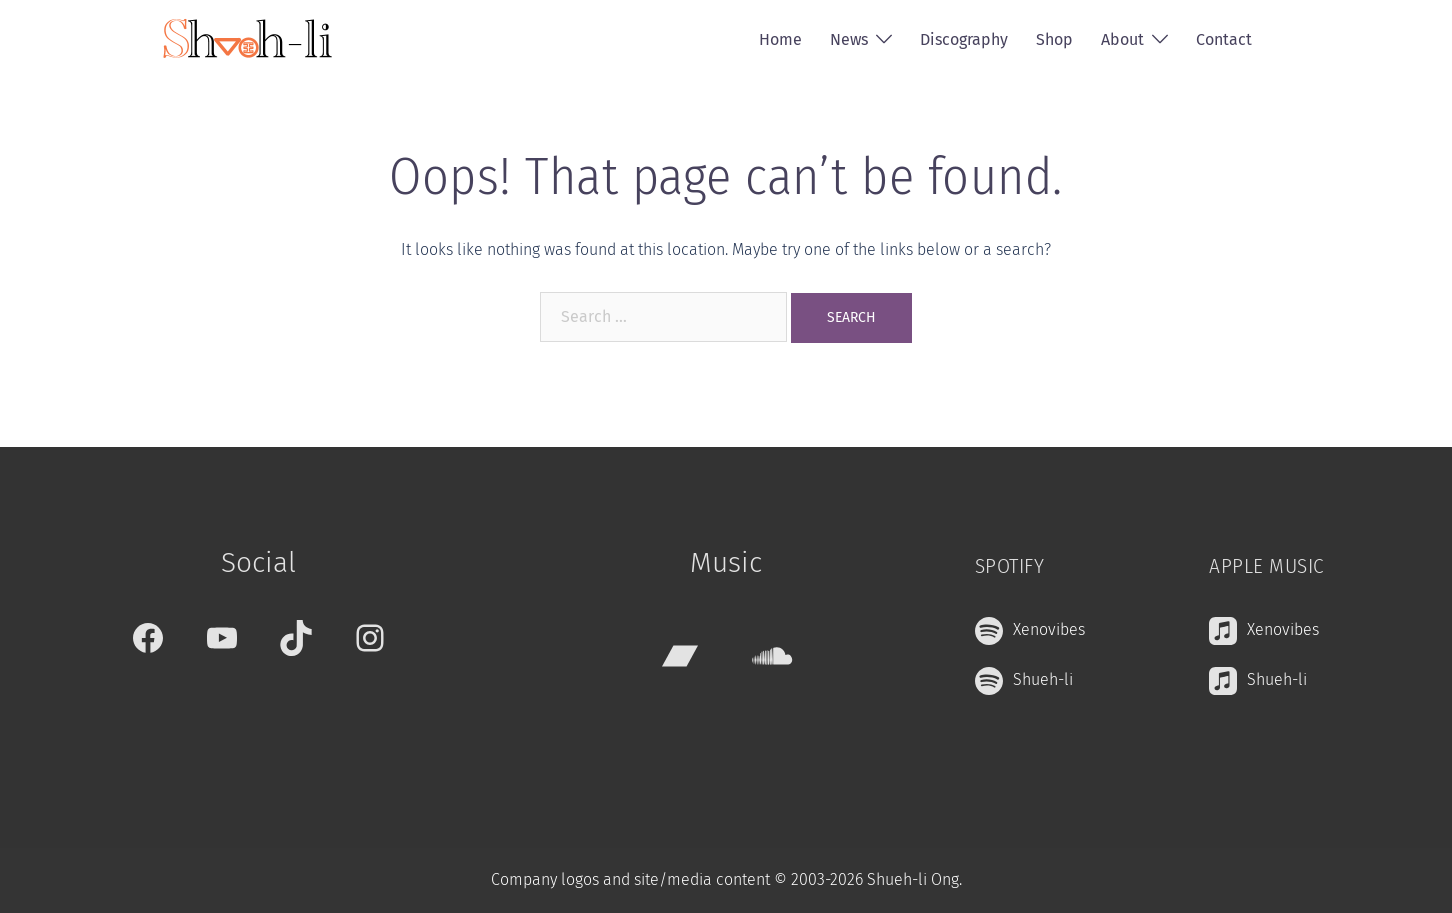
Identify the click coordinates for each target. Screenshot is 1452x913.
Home (780, 39)
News (849, 39)
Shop (1054, 39)
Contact (1224, 39)
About (1122, 39)
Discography (964, 39)
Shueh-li (1043, 679)
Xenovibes (1049, 629)
